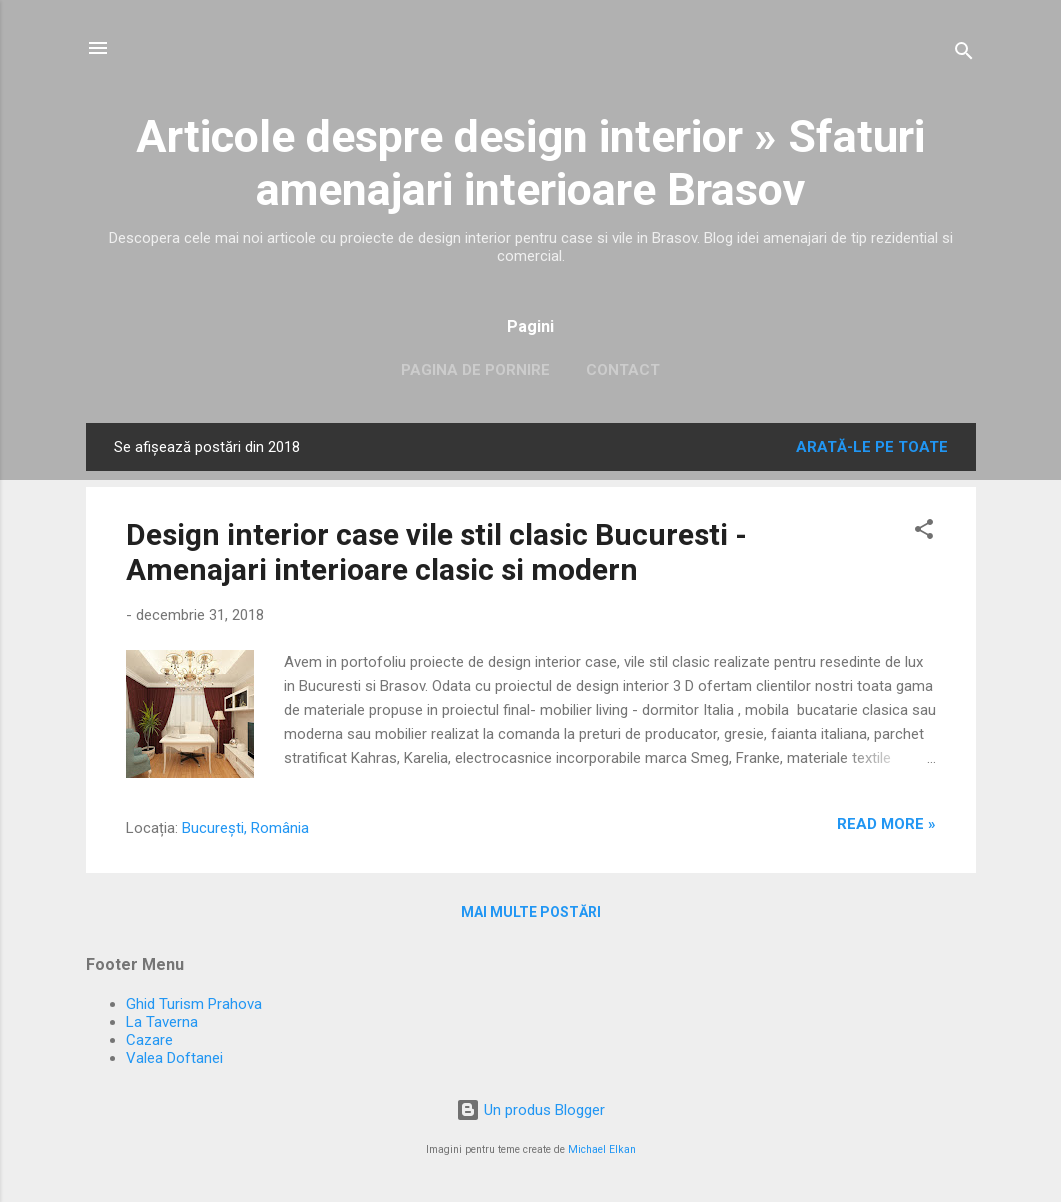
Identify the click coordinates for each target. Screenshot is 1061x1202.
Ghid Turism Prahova (194, 1004)
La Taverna (162, 1022)
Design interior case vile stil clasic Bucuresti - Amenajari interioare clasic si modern (436, 552)
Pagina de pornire (475, 370)
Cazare (149, 1040)
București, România (245, 828)
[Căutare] (964, 54)
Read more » (886, 824)
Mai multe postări (531, 912)
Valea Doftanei (174, 1058)
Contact (623, 370)
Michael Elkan (602, 1149)
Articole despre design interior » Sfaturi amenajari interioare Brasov (530, 163)
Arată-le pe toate (872, 447)
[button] (924, 532)
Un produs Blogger (530, 1110)
